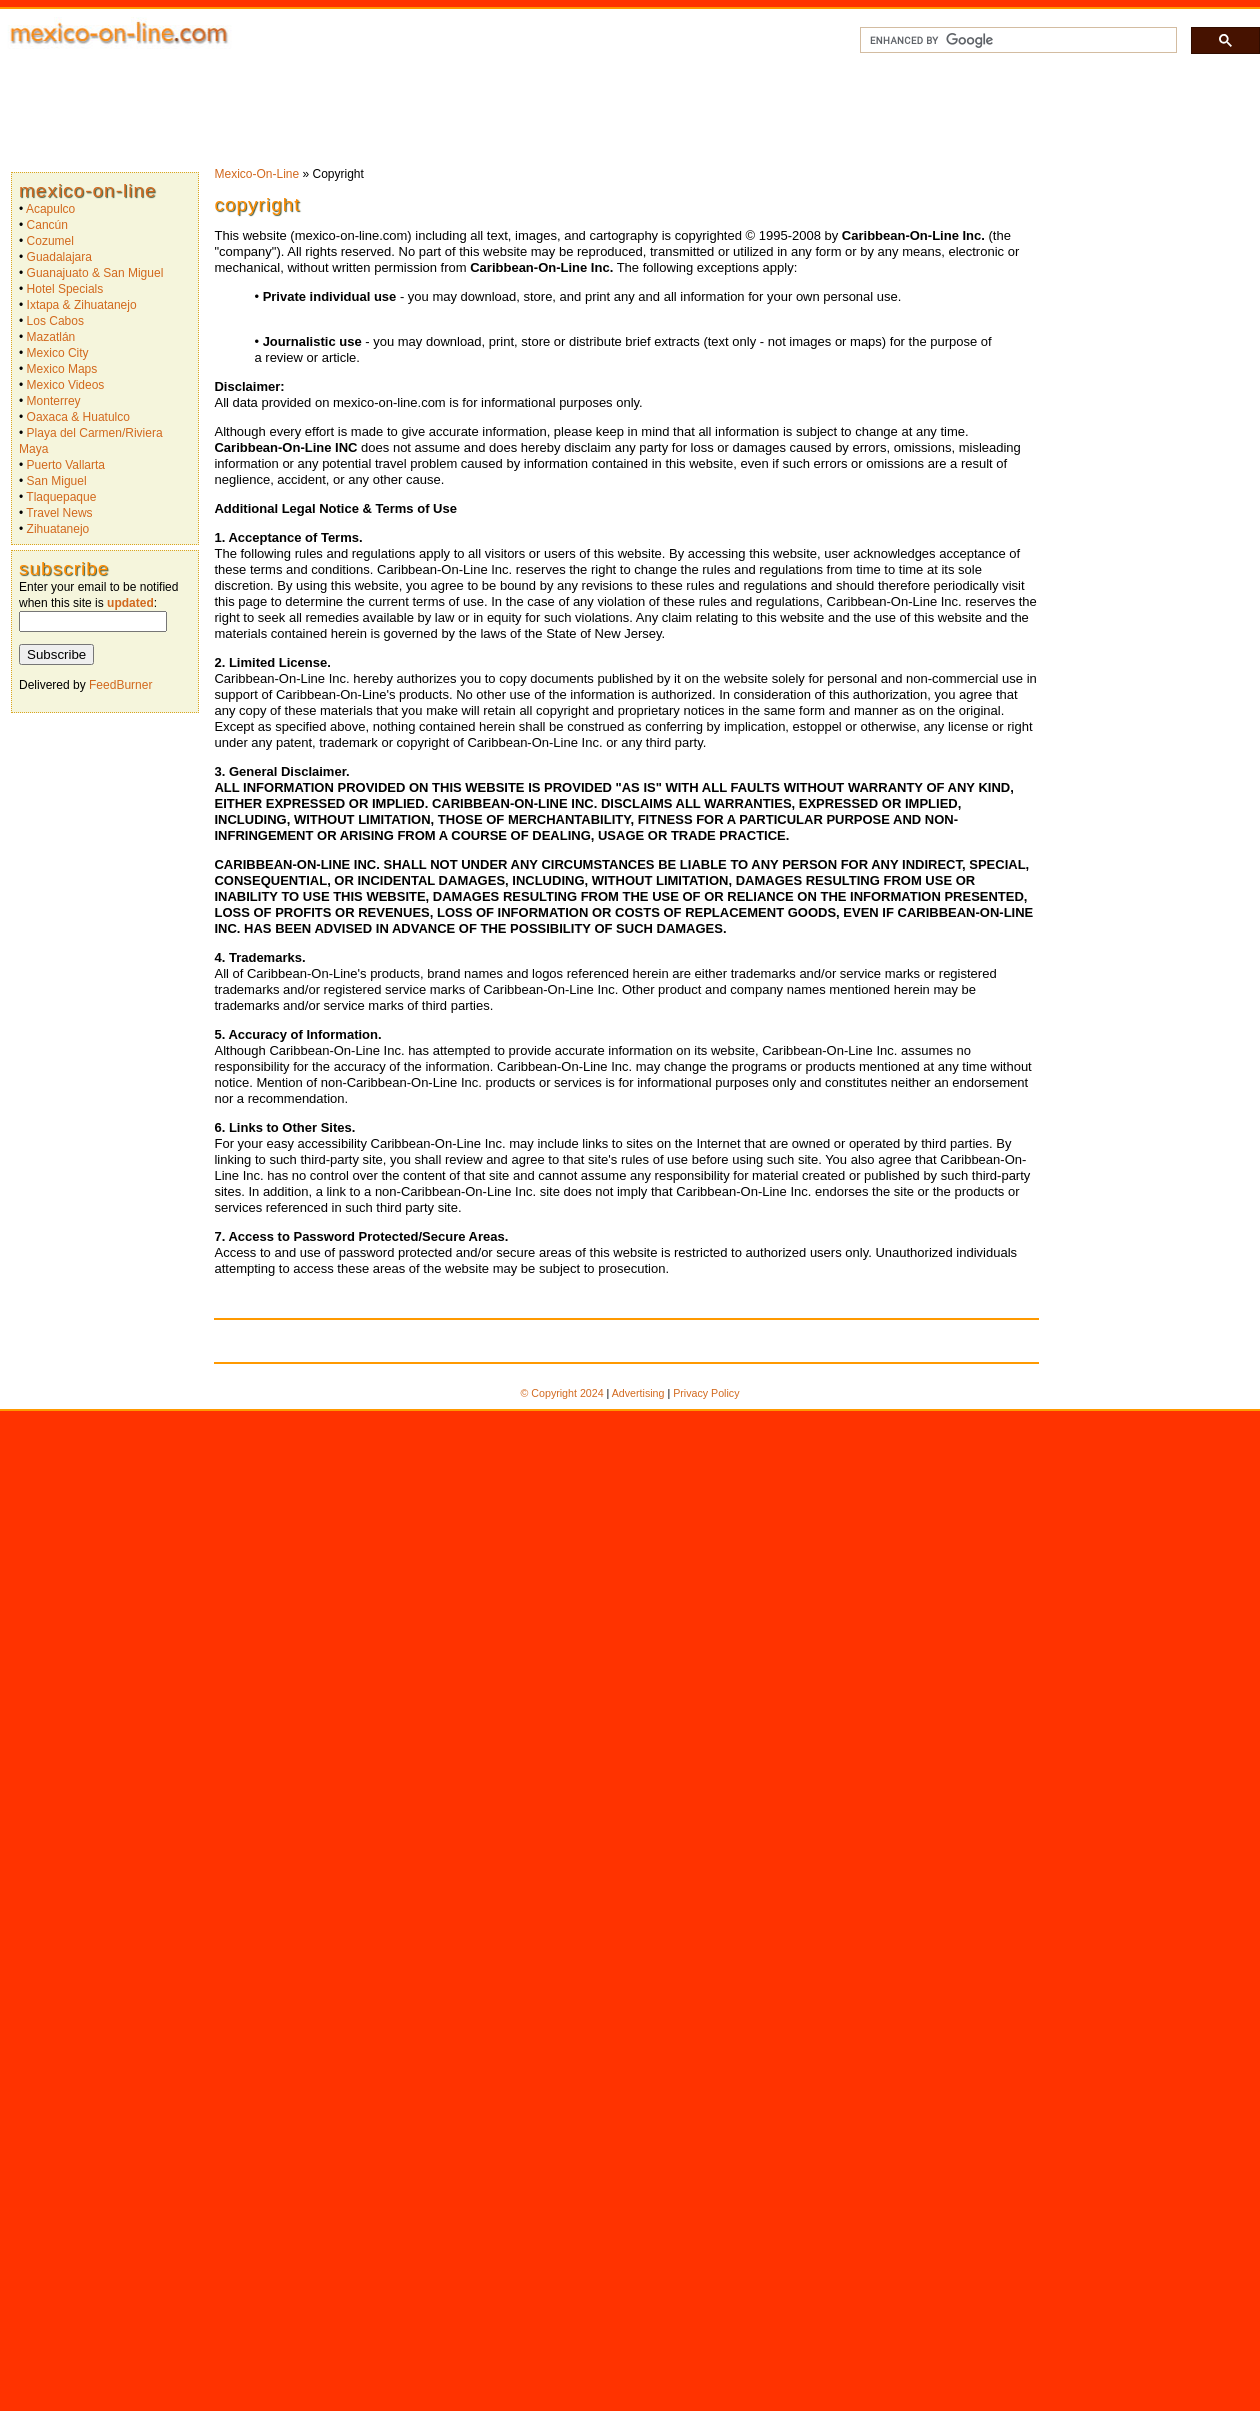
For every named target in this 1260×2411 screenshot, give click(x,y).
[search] (1016, 40)
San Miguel (57, 481)
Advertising (638, 1393)
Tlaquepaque (61, 497)
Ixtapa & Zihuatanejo (82, 305)
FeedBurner (120, 685)
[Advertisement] (648, 109)
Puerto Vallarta (66, 465)
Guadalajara (59, 257)
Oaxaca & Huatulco (78, 417)
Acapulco (50, 209)
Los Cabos (55, 321)
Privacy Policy (706, 1393)
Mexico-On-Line (88, 190)
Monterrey (54, 401)
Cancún (47, 225)
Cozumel (50, 241)
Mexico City (58, 353)
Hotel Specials (65, 289)
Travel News (59, 513)
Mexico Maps (62, 369)
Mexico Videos (66, 385)
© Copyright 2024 (562, 1393)
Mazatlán (51, 337)
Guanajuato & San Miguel (95, 273)
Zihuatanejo (58, 529)
